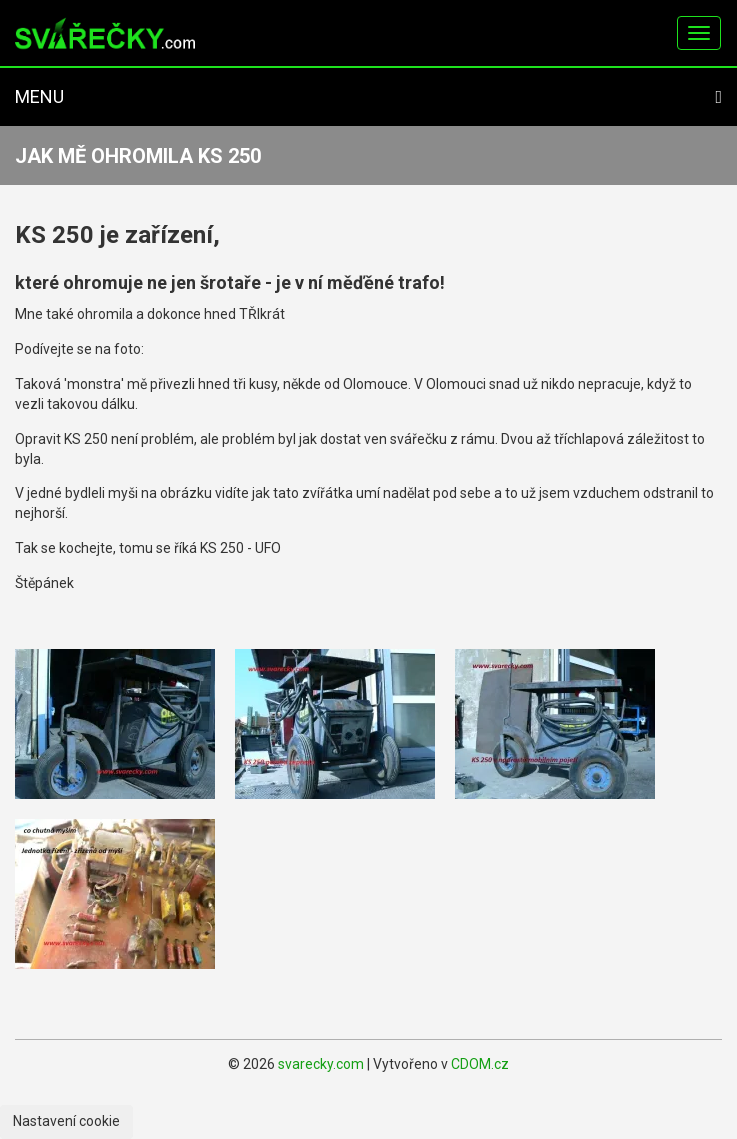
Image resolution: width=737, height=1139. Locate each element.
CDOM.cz (480, 1064)
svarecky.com (321, 1064)
